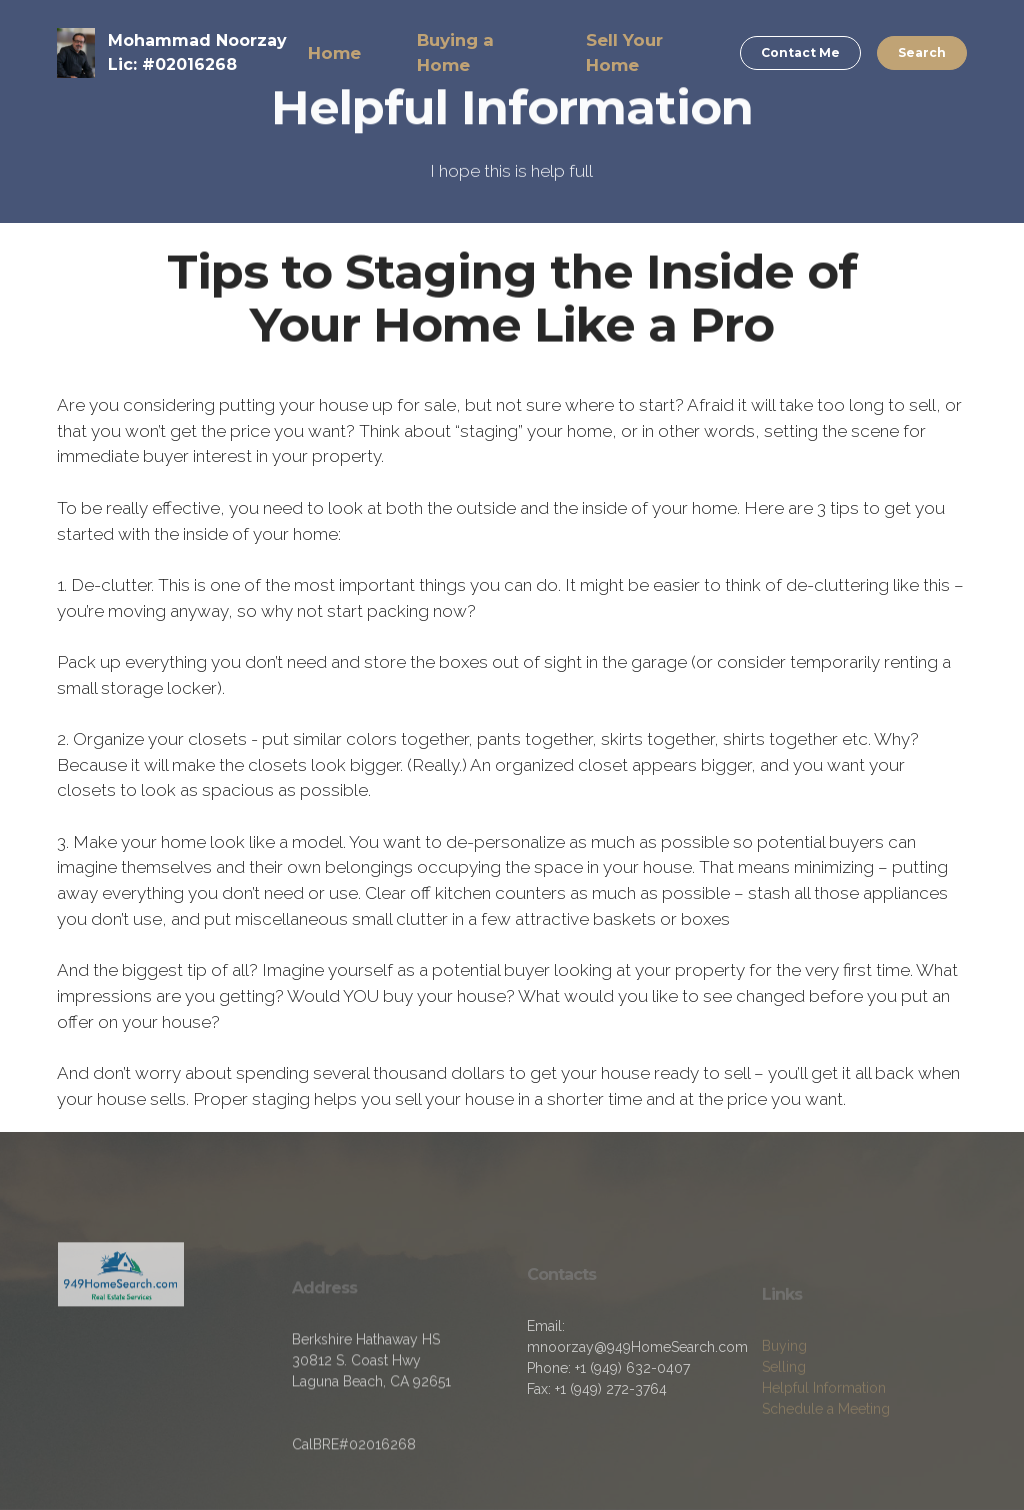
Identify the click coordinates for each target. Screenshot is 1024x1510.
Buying (784, 1373)
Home (334, 53)
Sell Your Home (624, 52)
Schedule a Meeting (826, 1436)
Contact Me (800, 52)
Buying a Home (455, 52)
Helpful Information (824, 1415)
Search (922, 52)
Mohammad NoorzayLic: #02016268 (197, 52)
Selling (784, 1394)
